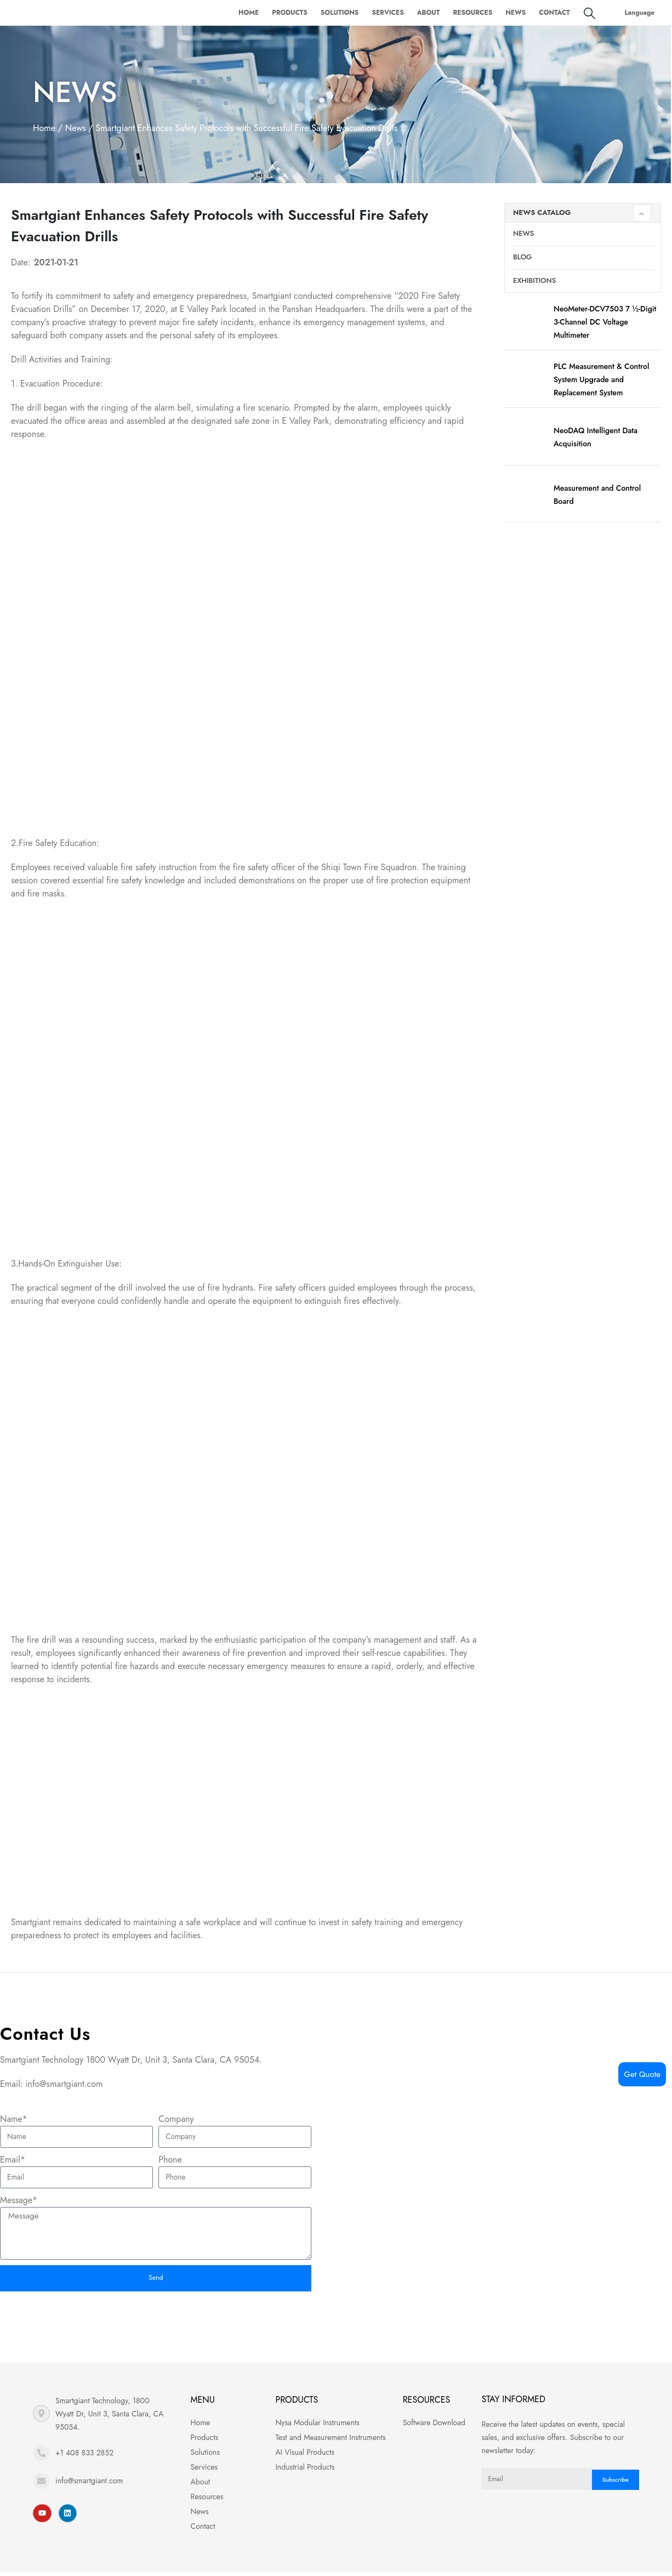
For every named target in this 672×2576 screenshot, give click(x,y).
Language (640, 13)
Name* (13, 2119)
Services (387, 13)
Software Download (434, 2426)
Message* (18, 2200)
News (515, 13)
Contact (554, 13)
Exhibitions (534, 285)
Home (248, 13)
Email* (12, 2159)
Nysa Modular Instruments (317, 2426)
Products (289, 13)
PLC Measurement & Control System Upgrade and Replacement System (601, 384)
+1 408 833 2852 (84, 2456)
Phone (170, 2159)
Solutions (340, 13)
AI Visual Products (304, 2455)
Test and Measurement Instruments (330, 2441)
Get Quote (642, 2074)
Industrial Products (304, 2470)
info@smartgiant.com (89, 2484)
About (428, 13)
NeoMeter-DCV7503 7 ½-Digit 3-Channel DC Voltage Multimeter (605, 326)
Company (175, 2119)
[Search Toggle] (589, 13)
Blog (522, 262)
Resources (472, 13)
